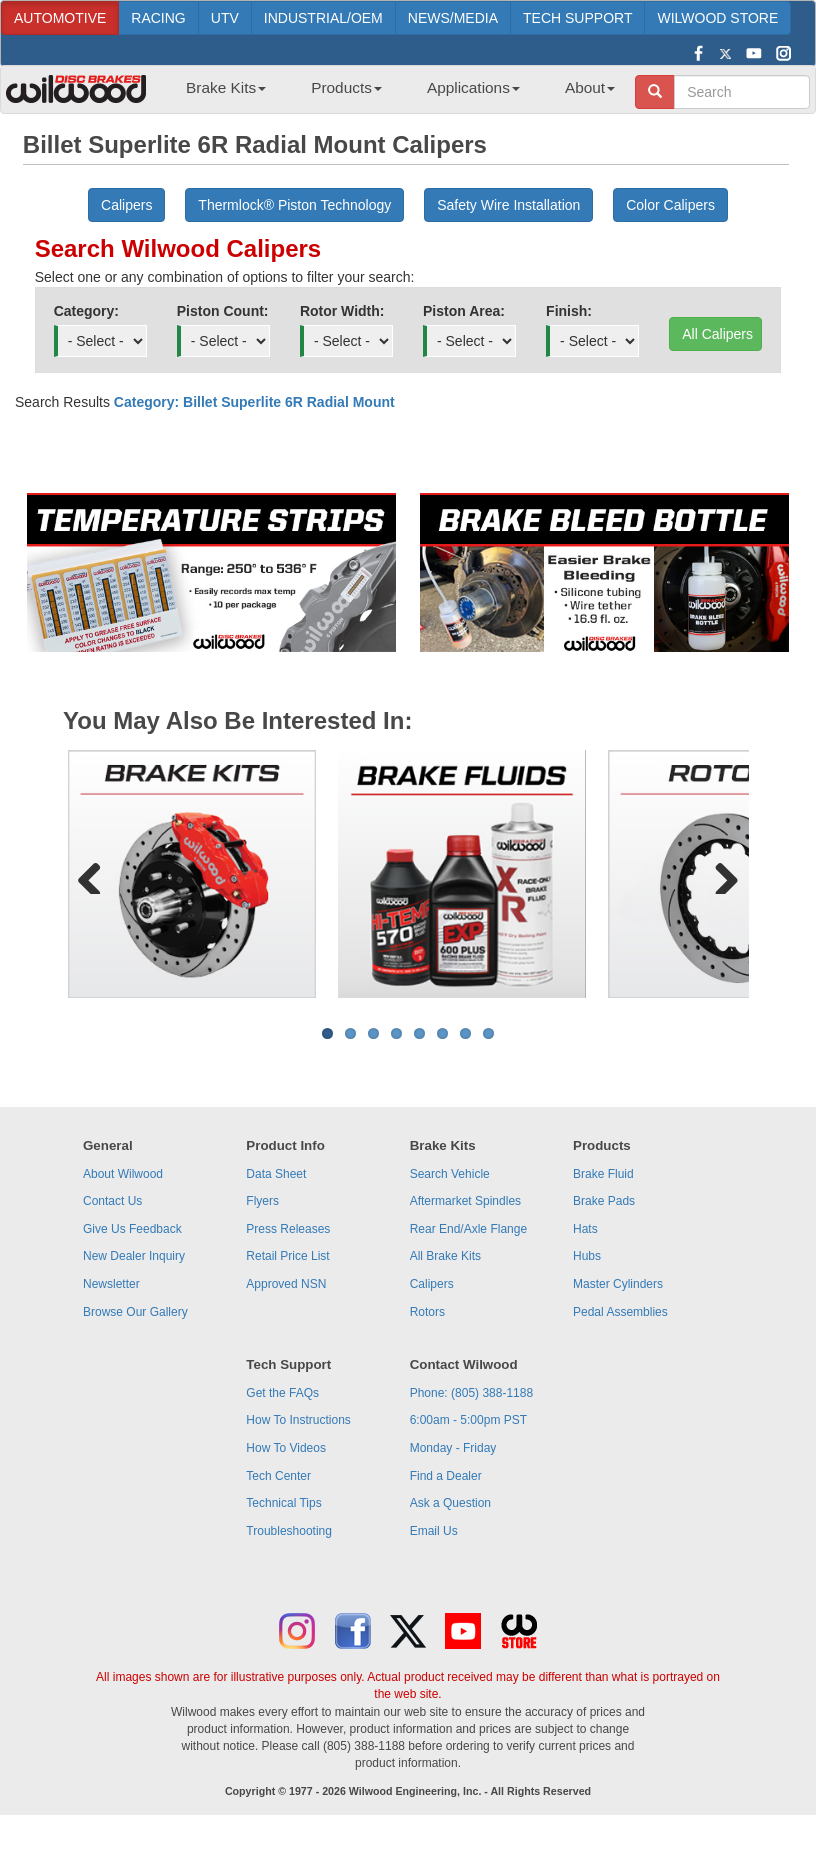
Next (719, 874)
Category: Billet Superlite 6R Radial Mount (254, 402)
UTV (225, 18)
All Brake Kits (445, 1256)
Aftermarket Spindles (465, 1201)
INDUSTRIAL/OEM (323, 18)
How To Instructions (298, 1420)
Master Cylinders (618, 1284)
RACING (158, 18)
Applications (473, 87)
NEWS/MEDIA (453, 18)
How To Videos (286, 1448)
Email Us (434, 1531)
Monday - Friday (453, 1448)
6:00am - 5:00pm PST (468, 1420)
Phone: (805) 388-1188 (471, 1393)
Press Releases (288, 1229)
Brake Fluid (603, 1174)
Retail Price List (287, 1256)
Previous (97, 874)
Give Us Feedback (132, 1229)
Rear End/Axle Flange (468, 1229)
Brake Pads (604, 1201)
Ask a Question (450, 1503)
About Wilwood (123, 1174)
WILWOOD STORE (717, 18)
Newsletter (111, 1284)
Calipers (432, 1284)
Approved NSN (286, 1284)
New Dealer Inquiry (134, 1256)
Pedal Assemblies (620, 1312)
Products (346, 87)
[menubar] (393, 94)
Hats (585, 1229)
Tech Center (278, 1476)
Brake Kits (226, 87)
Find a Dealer (446, 1476)
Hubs (587, 1256)
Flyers (262, 1201)
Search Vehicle (450, 1174)
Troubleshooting (289, 1531)
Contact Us (112, 1201)
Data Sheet (276, 1174)
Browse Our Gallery (135, 1312)
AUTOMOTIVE (60, 18)
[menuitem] (218, 94)
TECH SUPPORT (577, 18)
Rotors (427, 1312)
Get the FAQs (282, 1393)
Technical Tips (283, 1503)
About (590, 87)
